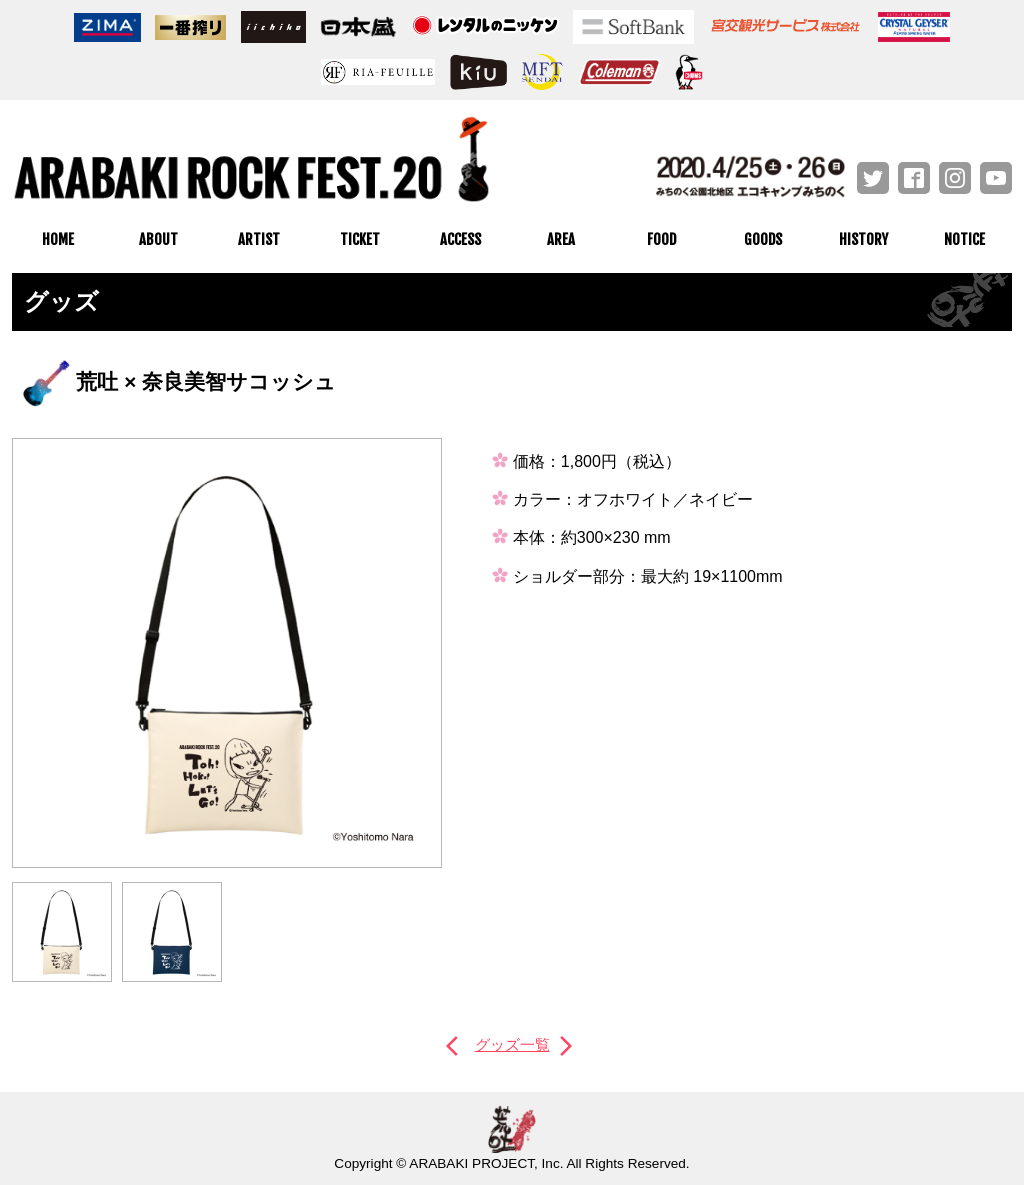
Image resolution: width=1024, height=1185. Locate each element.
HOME (58, 239)
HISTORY (863, 239)
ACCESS (460, 239)
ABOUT (158, 239)
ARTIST (259, 239)
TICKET (360, 239)
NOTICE (964, 239)
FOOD (661, 239)
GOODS (763, 239)
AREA (561, 239)
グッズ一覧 (512, 1044)
